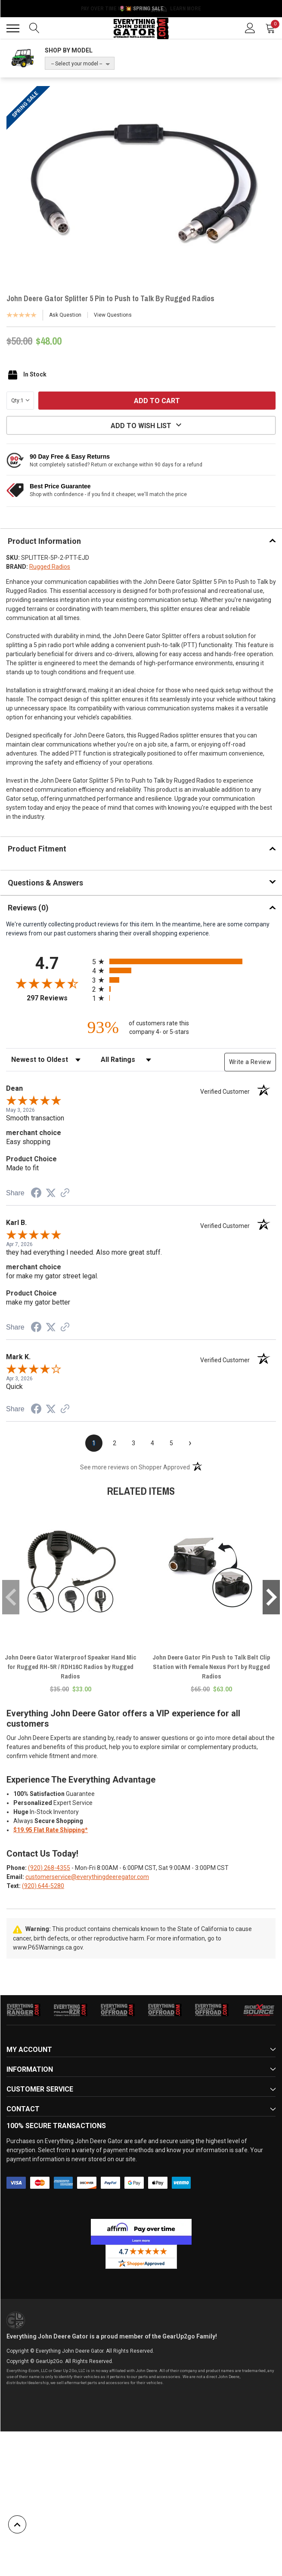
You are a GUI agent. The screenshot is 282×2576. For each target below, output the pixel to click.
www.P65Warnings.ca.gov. (48, 1947)
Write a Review (250, 1061)
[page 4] (152, 1443)
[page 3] (133, 1443)
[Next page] (190, 1443)
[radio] (184, 961)
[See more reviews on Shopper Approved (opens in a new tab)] (65, 1193)
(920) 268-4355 (49, 1867)
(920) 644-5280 (43, 1885)
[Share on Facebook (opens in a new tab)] (36, 1194)
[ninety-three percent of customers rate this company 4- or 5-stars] (141, 1027)
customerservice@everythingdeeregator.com (87, 1876)
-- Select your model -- (76, 64)
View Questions (113, 315)
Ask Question (65, 315)
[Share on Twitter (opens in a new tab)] (51, 1193)
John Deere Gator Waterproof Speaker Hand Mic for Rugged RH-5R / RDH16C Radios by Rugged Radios (70, 1667)
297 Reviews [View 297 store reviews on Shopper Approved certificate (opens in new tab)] (57, 998)
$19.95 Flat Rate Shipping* (50, 1829)
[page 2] (114, 1443)
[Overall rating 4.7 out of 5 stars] (47, 983)
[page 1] (93, 1443)
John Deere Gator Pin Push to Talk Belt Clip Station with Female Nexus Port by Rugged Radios (211, 1667)
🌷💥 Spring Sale (141, 8)
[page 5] (171, 1443)
